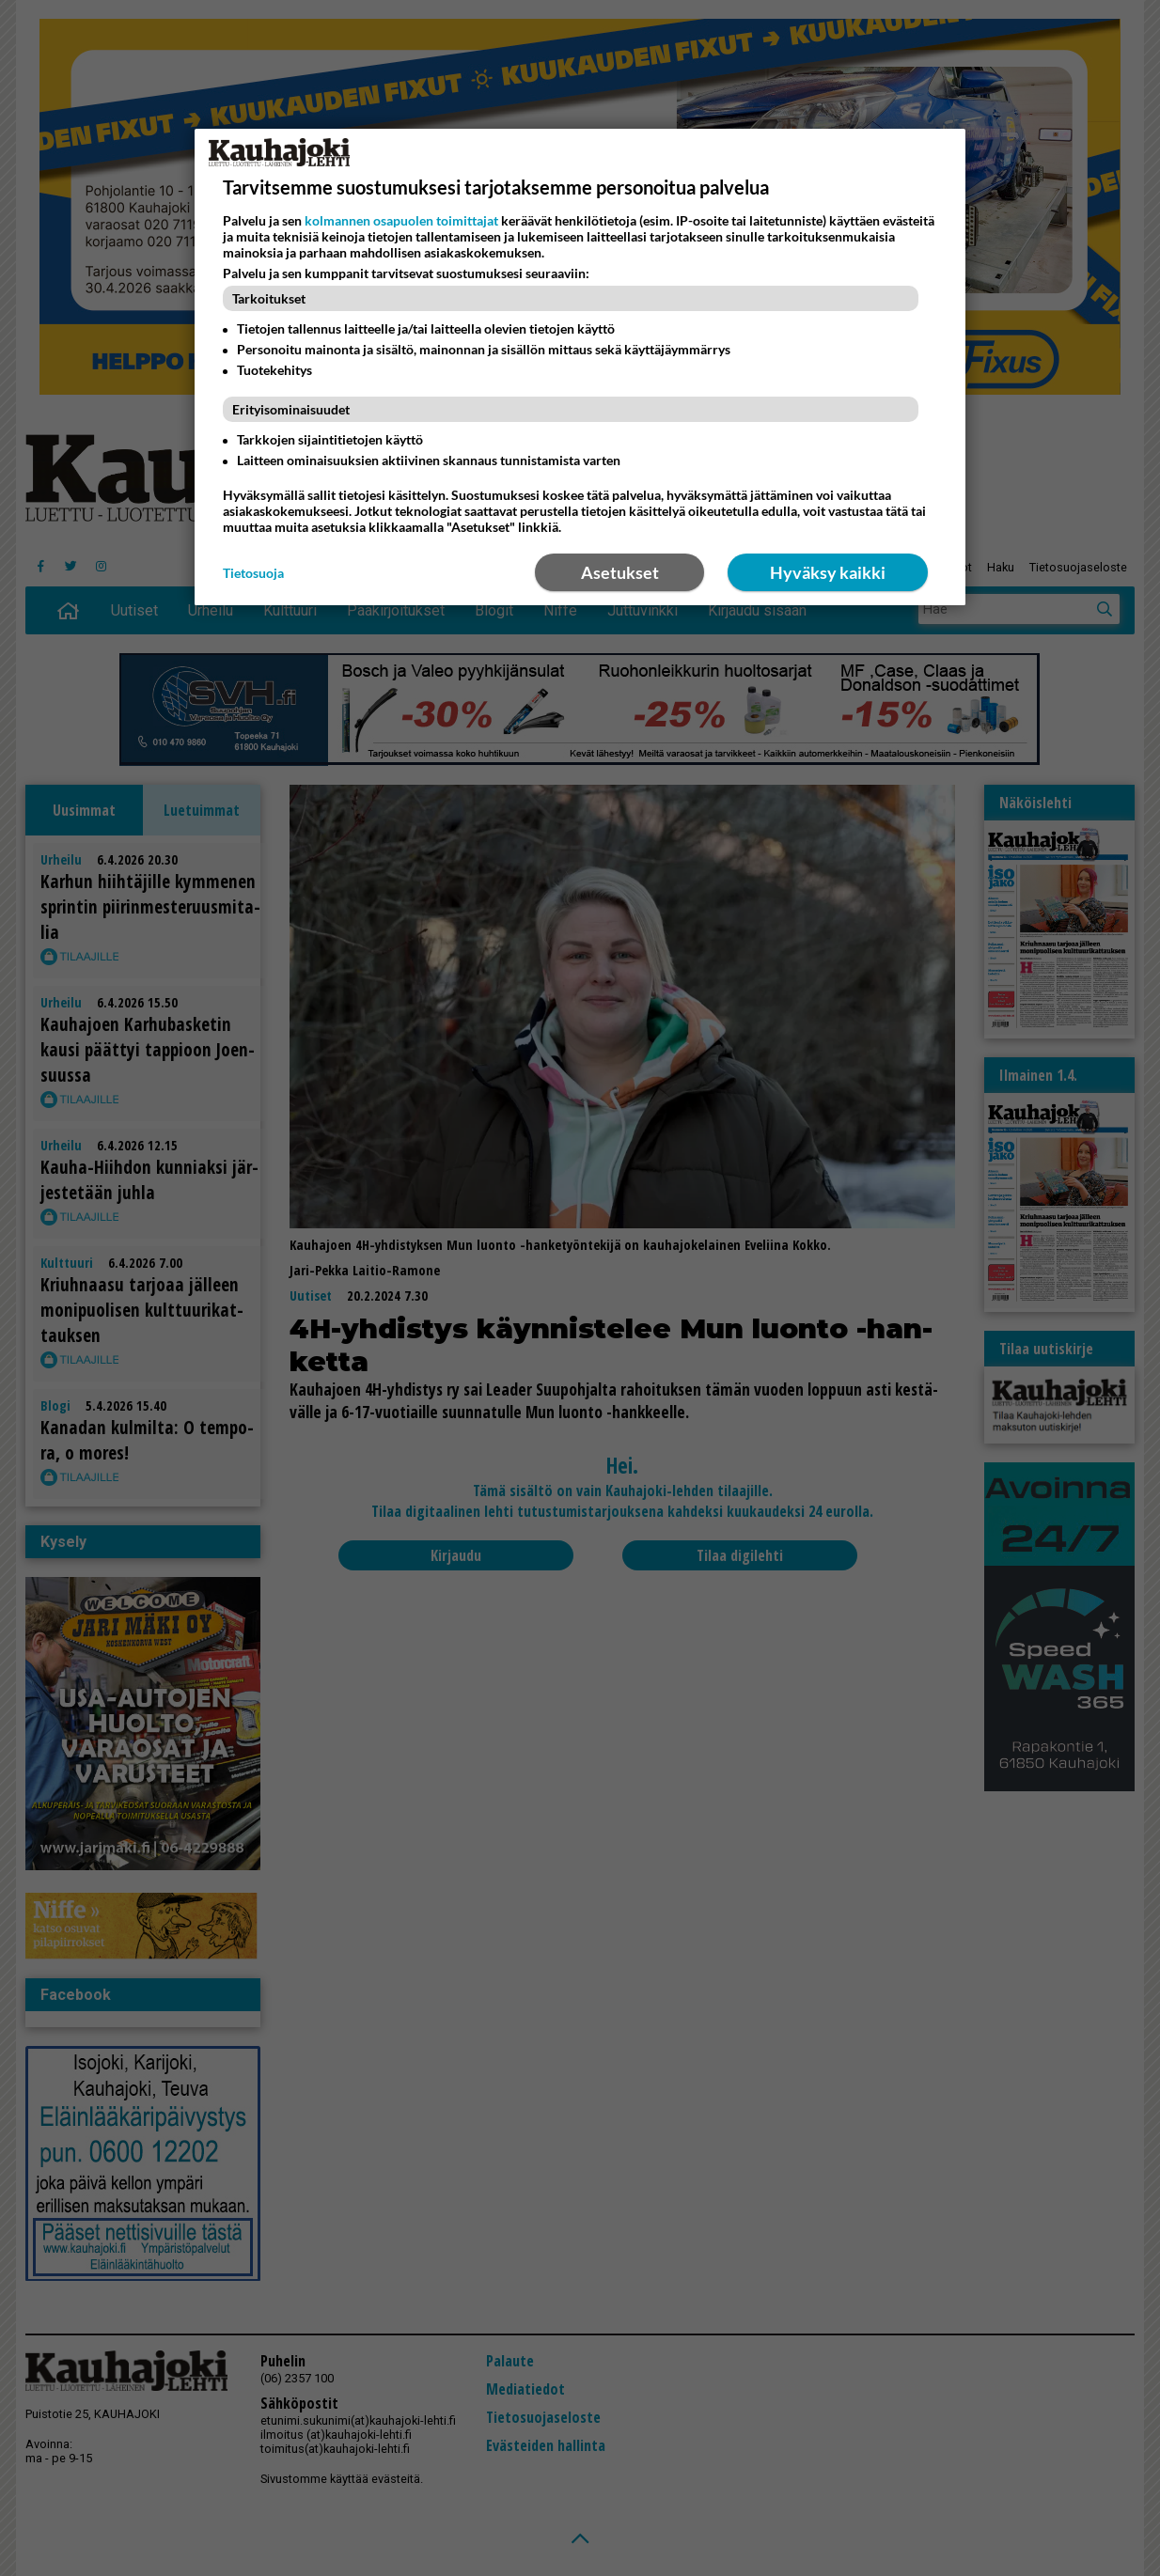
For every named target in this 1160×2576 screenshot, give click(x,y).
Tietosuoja (253, 573)
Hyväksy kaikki (828, 572)
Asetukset (620, 572)
